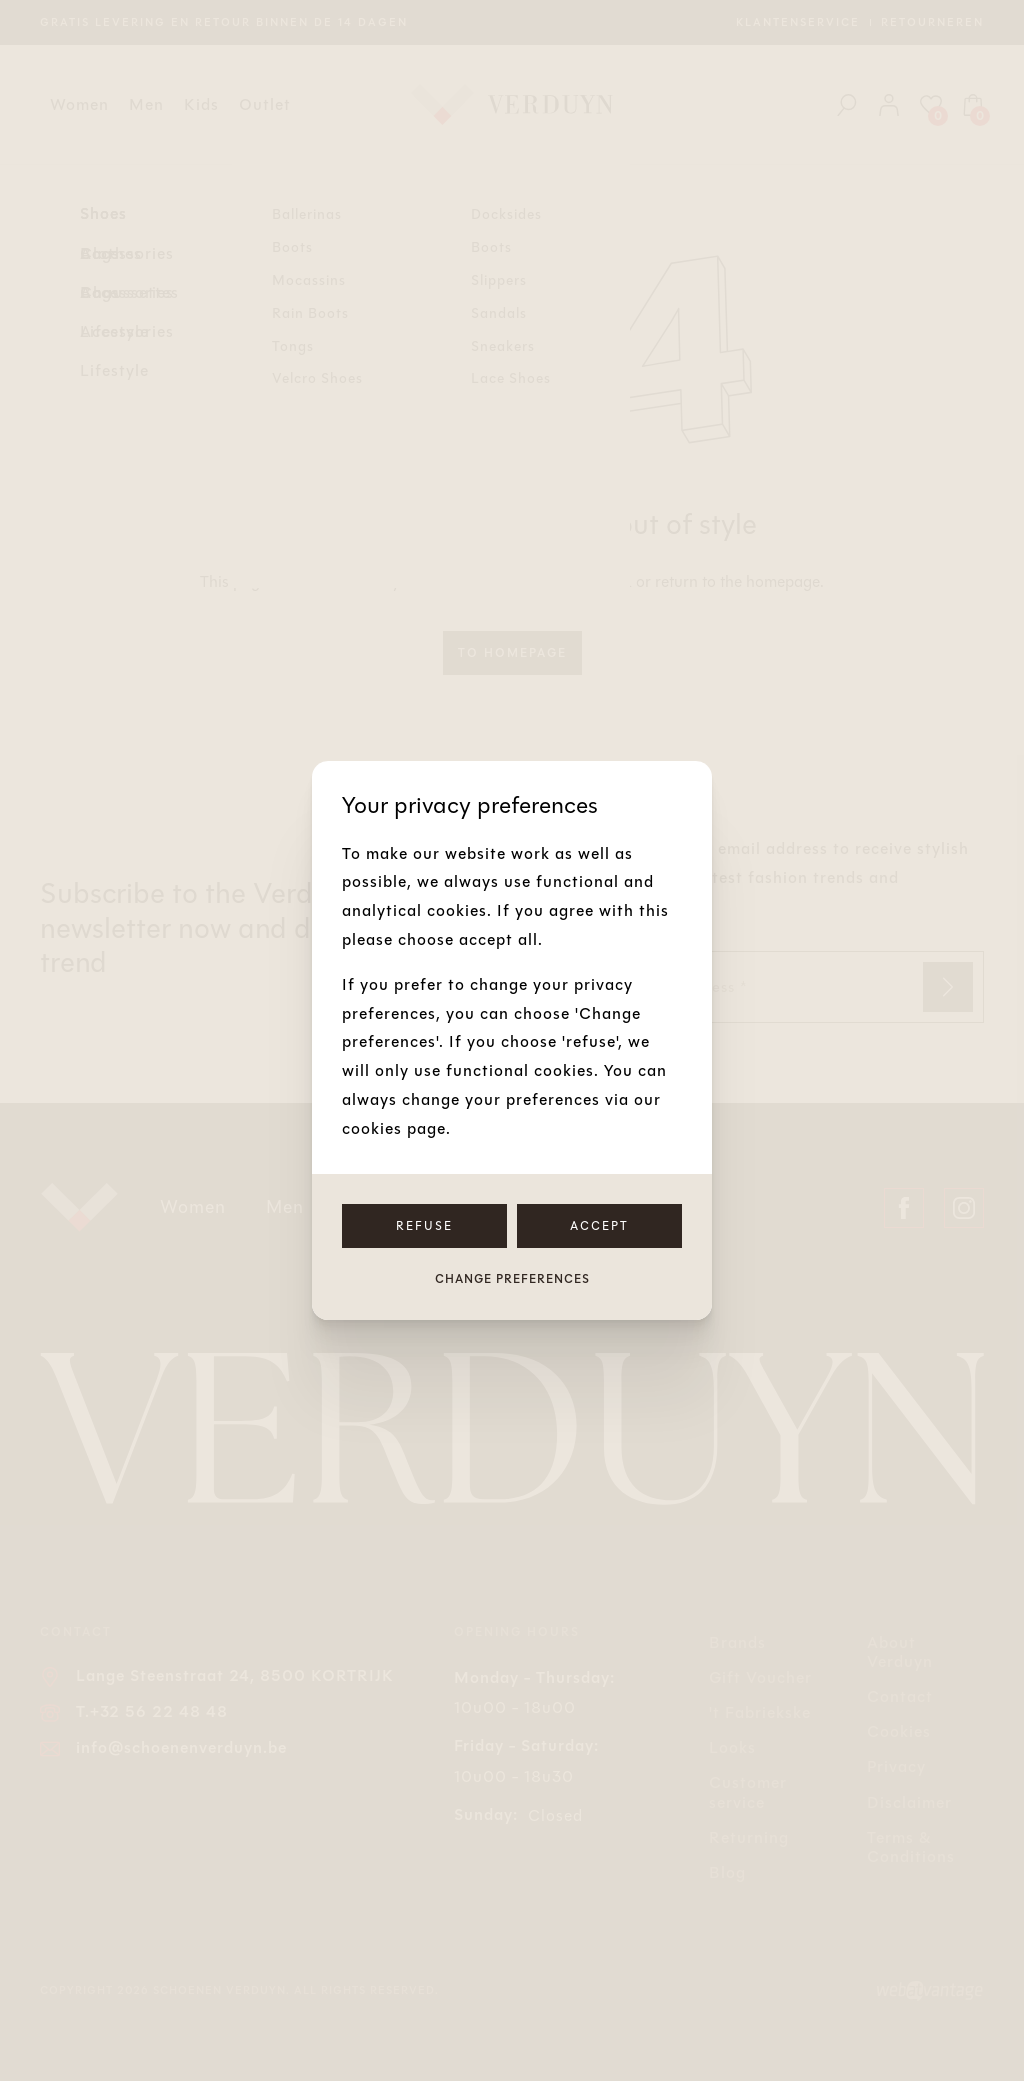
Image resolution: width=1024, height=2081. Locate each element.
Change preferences (512, 1279)
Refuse (424, 1226)
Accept (599, 1226)
